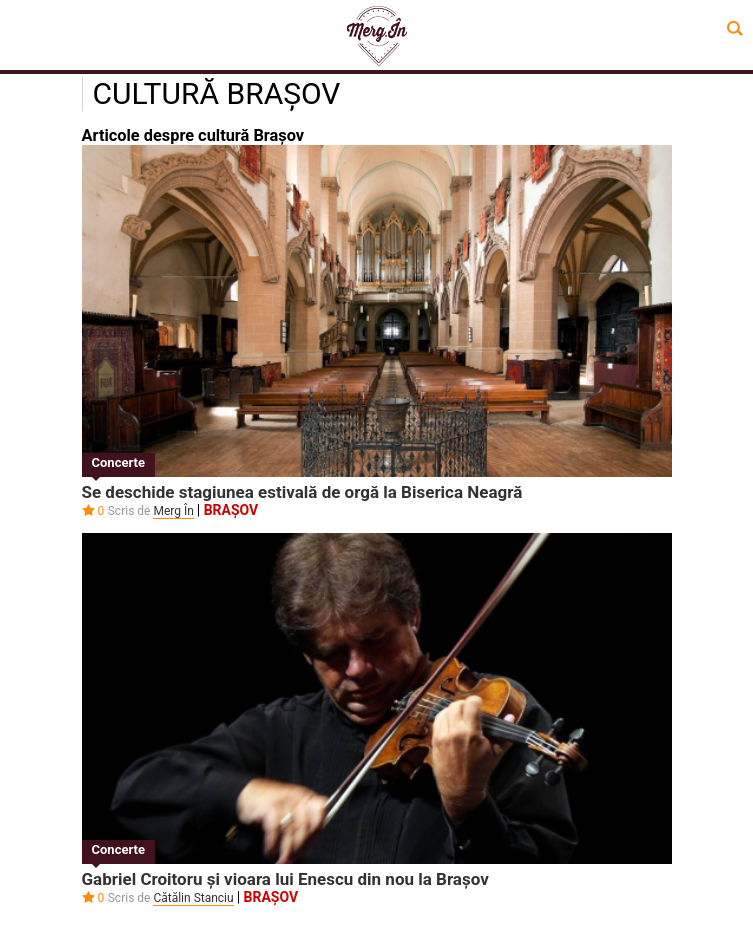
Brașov (231, 510)
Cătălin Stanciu (193, 898)
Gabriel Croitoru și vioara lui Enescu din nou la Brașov (285, 879)
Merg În (173, 511)
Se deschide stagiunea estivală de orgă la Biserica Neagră (302, 492)
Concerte (118, 462)
